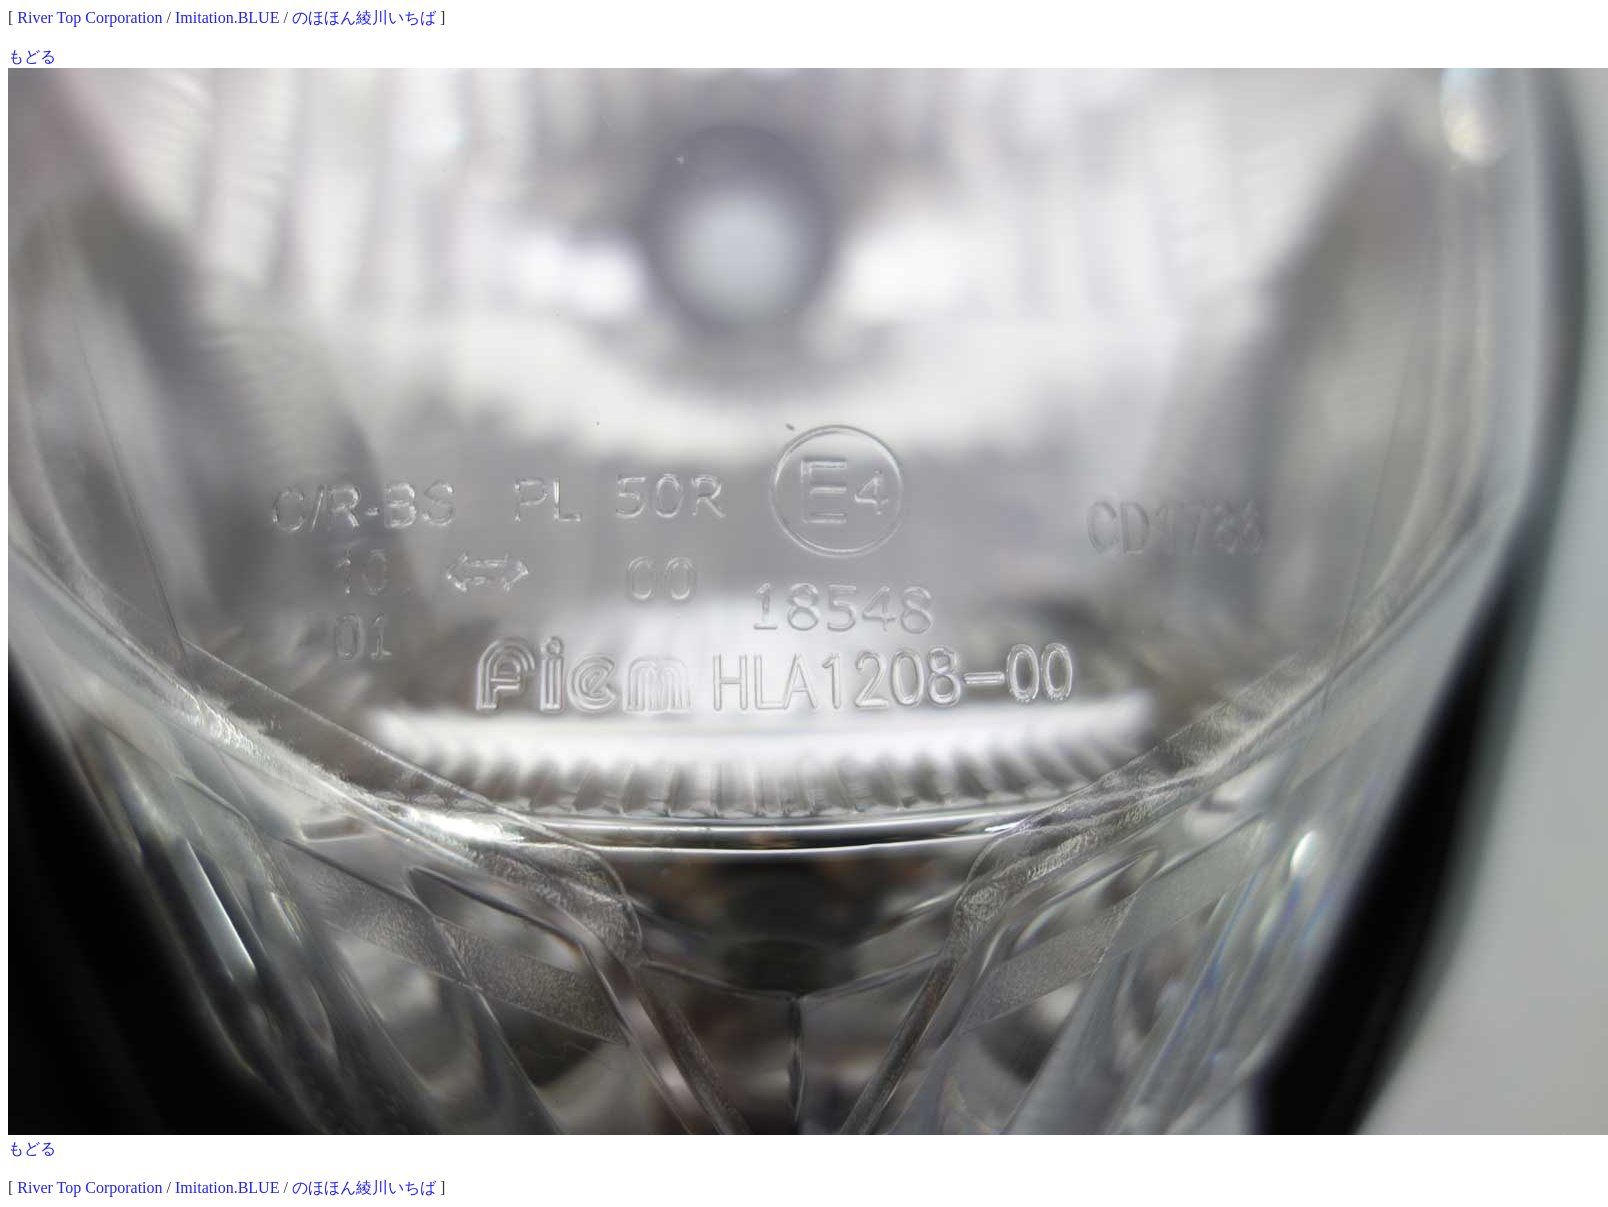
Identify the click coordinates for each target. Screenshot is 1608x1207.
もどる (32, 56)
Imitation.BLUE (227, 17)
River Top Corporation (89, 17)
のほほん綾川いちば (364, 17)
